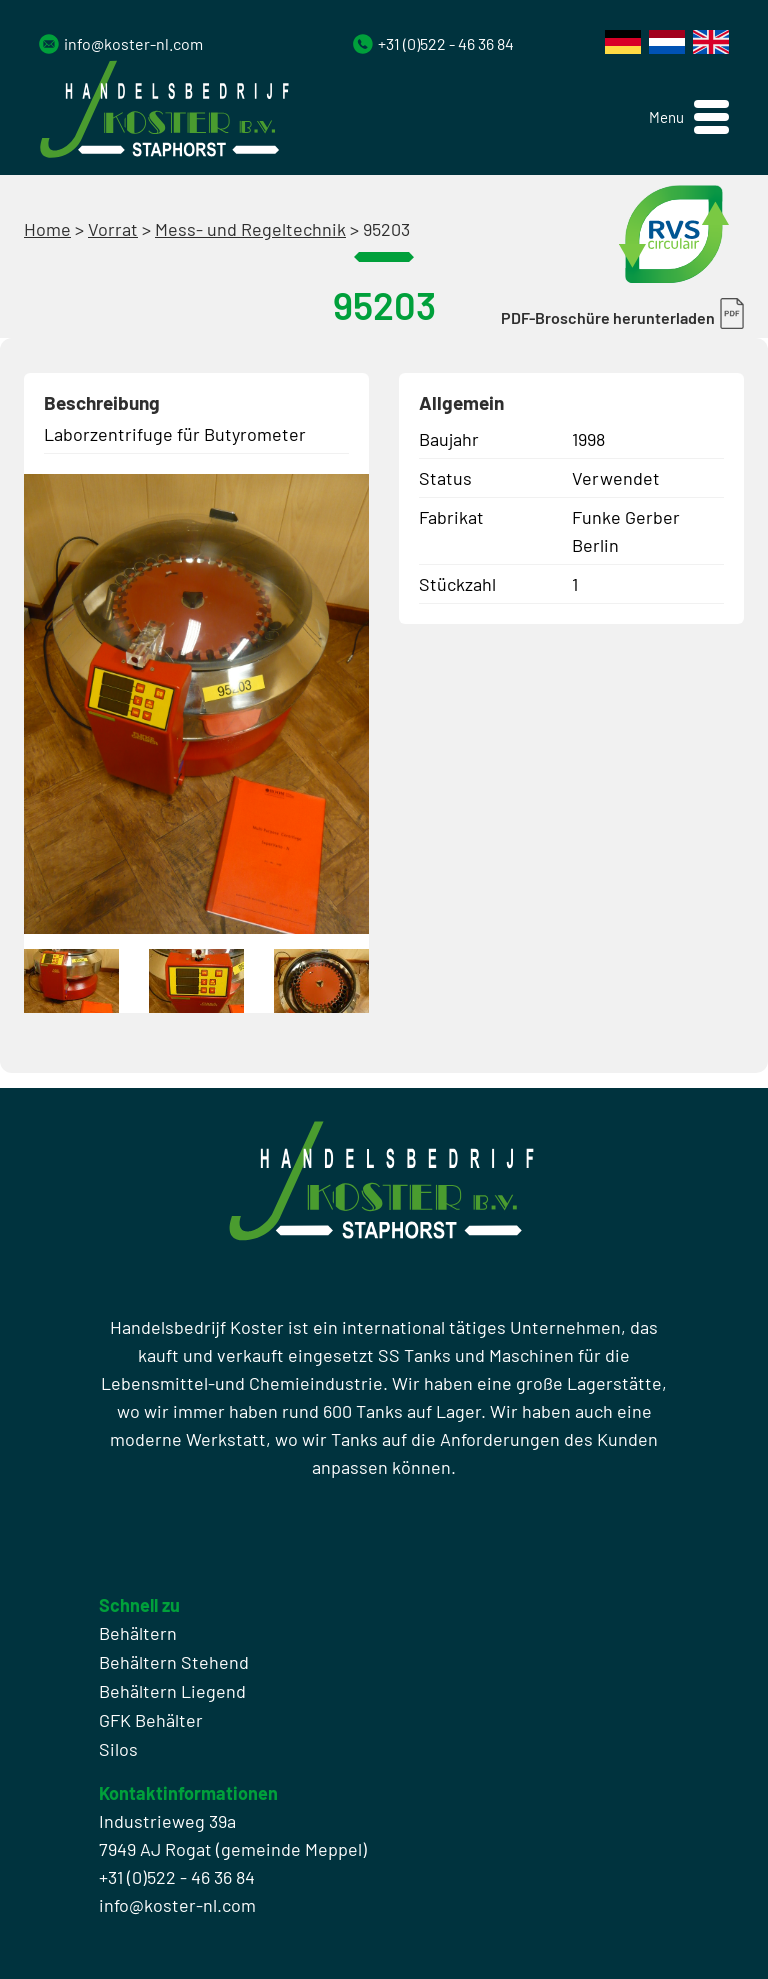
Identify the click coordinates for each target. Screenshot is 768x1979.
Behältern (138, 1633)
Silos (118, 1749)
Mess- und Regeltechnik (250, 229)
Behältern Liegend (172, 1691)
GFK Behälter (151, 1720)
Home (47, 229)
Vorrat (113, 229)
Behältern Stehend (174, 1662)
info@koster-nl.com (133, 43)
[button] (689, 117)
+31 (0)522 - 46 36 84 (446, 43)
